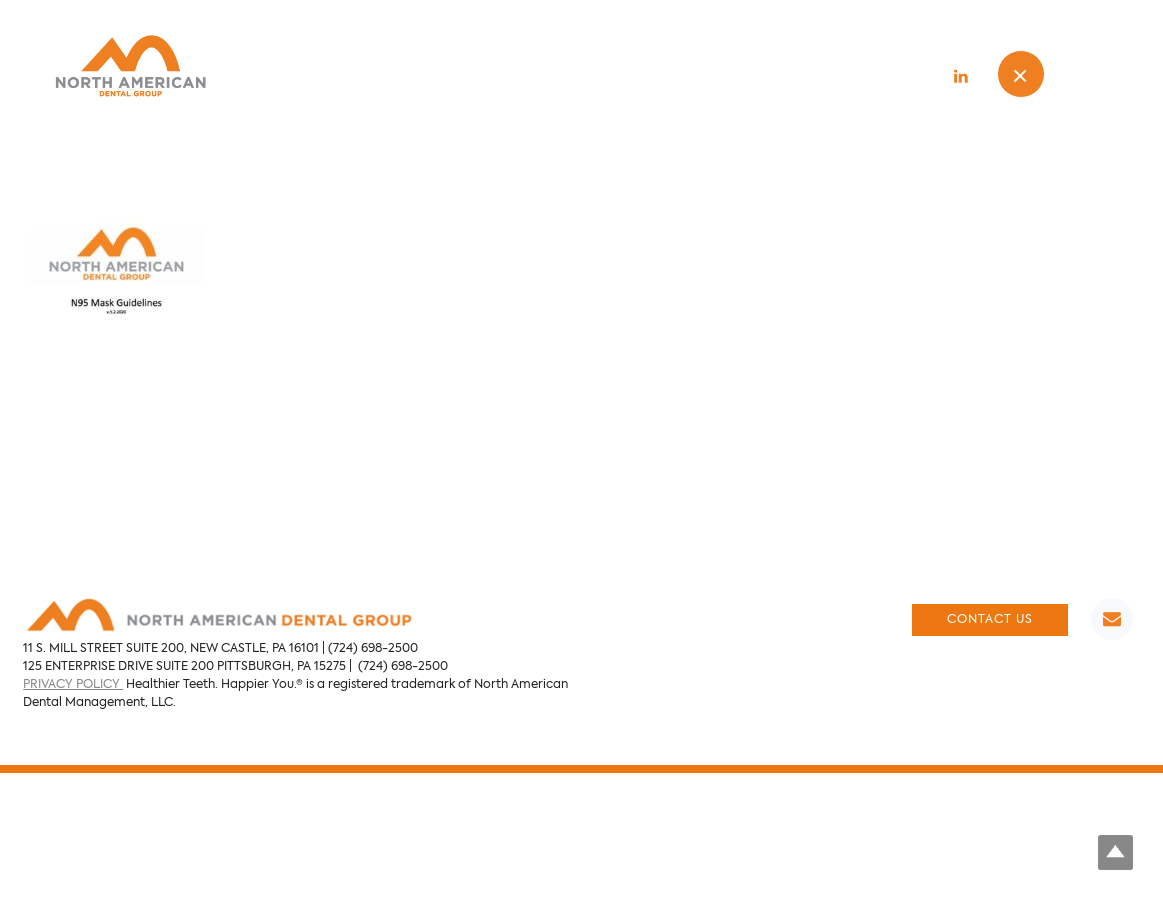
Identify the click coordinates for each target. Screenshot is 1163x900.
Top (1115, 852)
